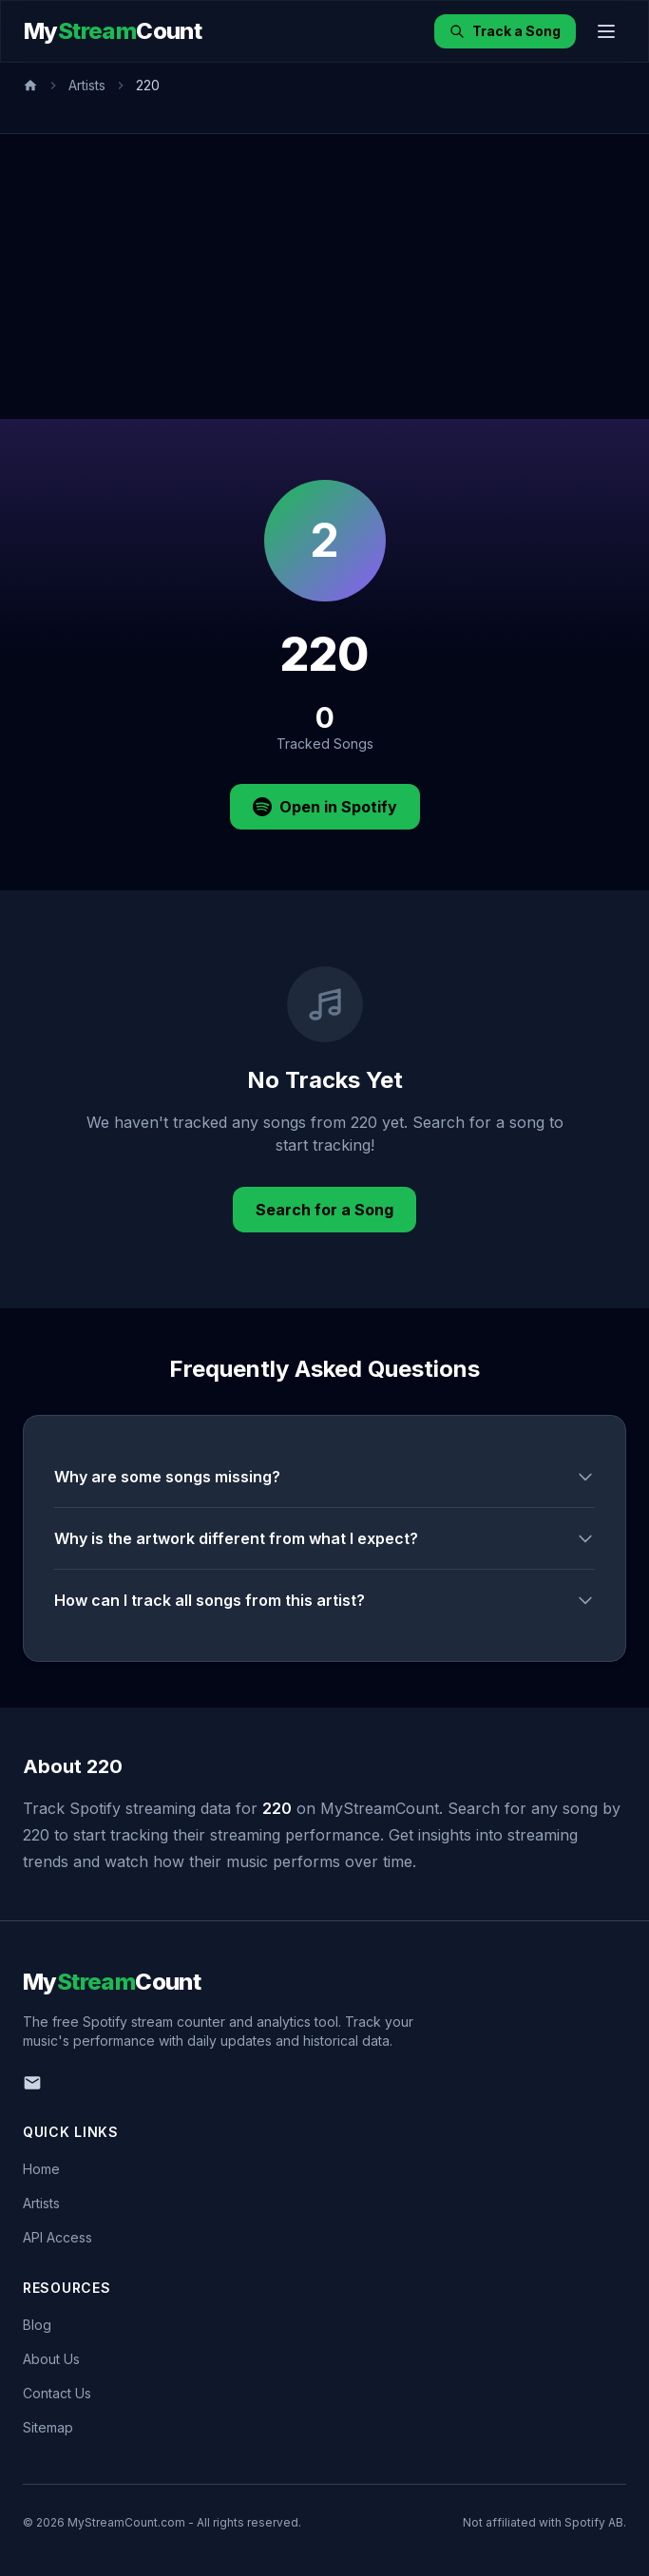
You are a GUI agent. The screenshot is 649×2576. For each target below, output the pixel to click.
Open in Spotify (325, 806)
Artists (86, 85)
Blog (37, 2325)
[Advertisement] (324, 276)
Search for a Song (324, 1209)
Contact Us (57, 2393)
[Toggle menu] (606, 31)
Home (41, 2169)
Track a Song (505, 31)
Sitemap (48, 2427)
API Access (57, 2237)
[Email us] (32, 2082)
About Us (51, 2359)
